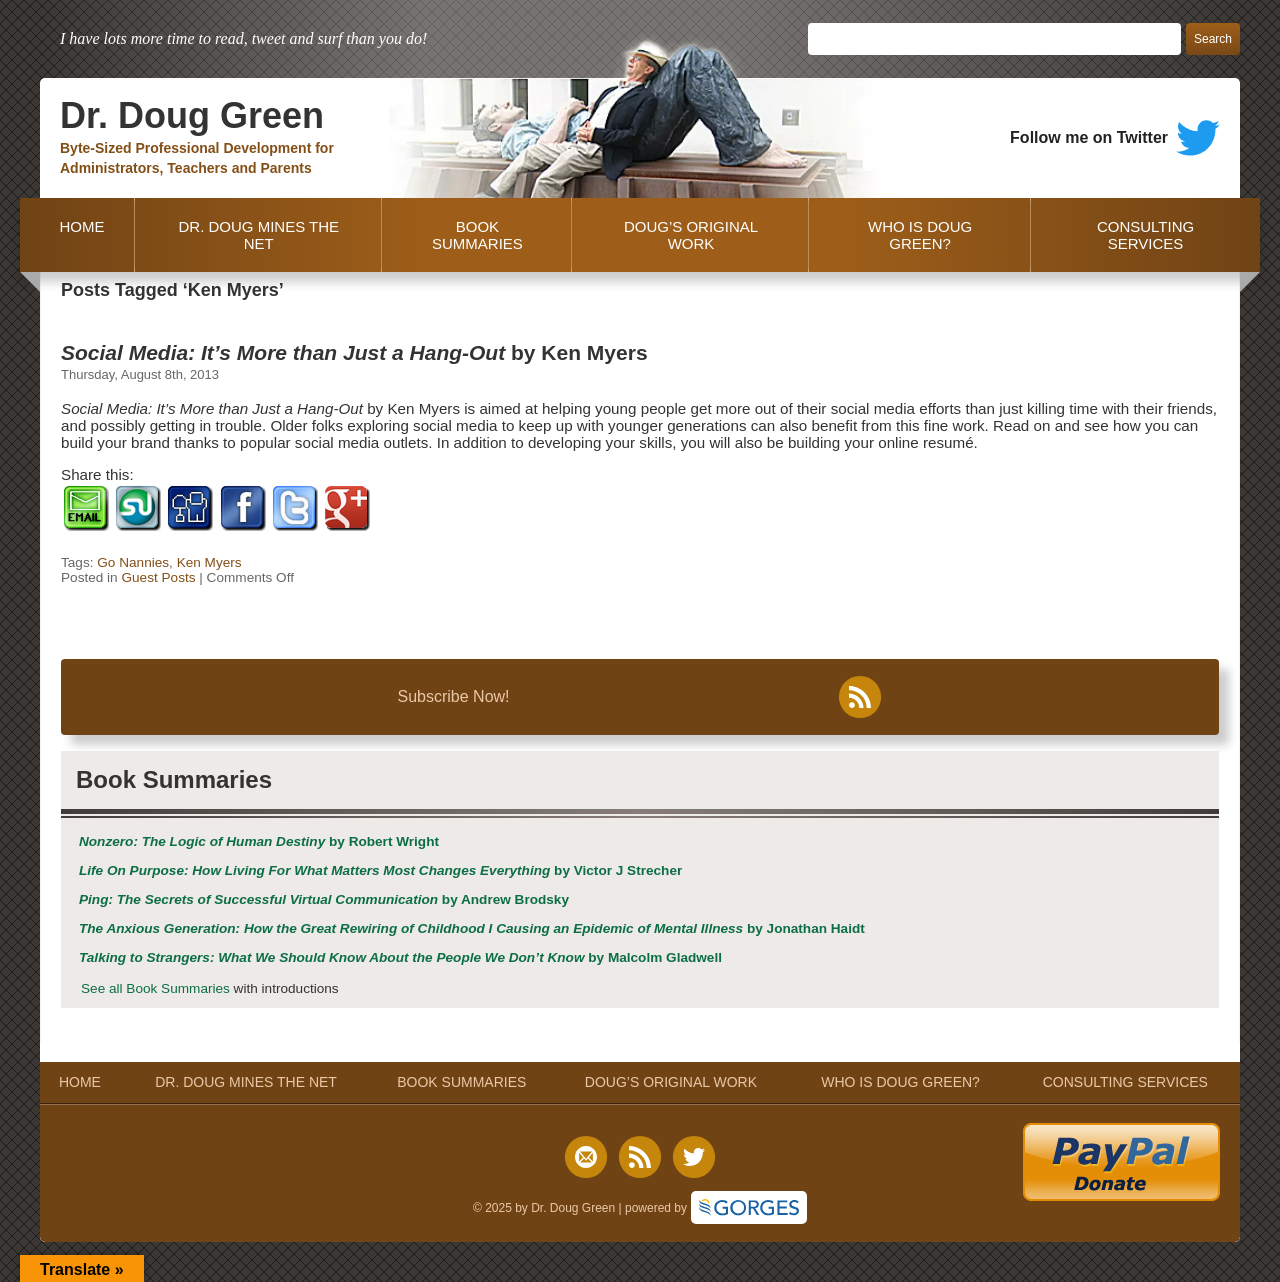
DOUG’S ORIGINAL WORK (691, 235)
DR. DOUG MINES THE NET (258, 235)
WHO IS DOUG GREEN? (920, 235)
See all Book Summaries (155, 988)
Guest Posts (158, 577)
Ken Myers (209, 562)
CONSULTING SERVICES (1145, 235)
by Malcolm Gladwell (400, 957)
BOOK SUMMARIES (477, 235)
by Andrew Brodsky (324, 899)
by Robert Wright (259, 841)
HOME (77, 235)
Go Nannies (133, 562)
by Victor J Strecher (380, 870)
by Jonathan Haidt (472, 928)
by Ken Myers (354, 352)
